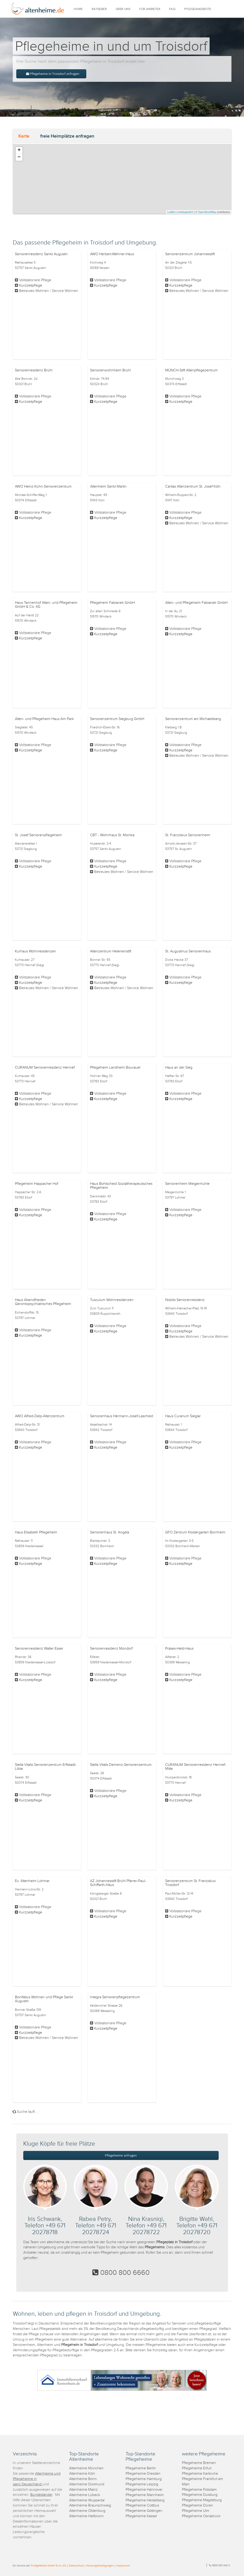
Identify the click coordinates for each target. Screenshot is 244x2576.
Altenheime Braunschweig (90, 2505)
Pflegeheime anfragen (121, 2155)
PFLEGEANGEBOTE (197, 9)
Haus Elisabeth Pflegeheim (36, 1532)
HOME (78, 9)
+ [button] (18, 150)
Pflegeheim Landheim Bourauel (115, 1067)
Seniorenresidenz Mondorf (111, 1648)
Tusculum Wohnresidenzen (112, 1300)
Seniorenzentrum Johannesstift (190, 254)
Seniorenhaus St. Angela (109, 1532)
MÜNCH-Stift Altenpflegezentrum (191, 370)
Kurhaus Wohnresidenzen (35, 951)
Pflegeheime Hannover (144, 2489)
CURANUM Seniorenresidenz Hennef (45, 1067)
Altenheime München (86, 2468)
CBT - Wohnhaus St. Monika (112, 835)
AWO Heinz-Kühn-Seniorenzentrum (43, 486)
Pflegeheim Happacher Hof (36, 1184)
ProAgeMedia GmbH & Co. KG (48, 2565)
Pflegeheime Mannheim (145, 2495)
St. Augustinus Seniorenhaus (188, 951)
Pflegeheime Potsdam (199, 2489)
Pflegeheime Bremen (199, 2463)
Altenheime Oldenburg (87, 2511)
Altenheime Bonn (83, 2479)
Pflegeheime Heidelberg (145, 2500)
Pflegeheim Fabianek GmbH (112, 603)
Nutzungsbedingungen (100, 2565)
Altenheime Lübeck (84, 2495)
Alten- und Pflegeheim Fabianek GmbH (196, 603)
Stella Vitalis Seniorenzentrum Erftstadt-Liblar (45, 1767)
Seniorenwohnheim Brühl (110, 370)
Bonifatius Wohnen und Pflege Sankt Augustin (44, 1999)
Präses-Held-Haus (179, 1648)
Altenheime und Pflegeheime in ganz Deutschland (36, 2479)
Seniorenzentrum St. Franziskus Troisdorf (190, 1883)
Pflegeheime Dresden (143, 2473)
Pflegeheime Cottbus (142, 2505)
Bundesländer (41, 2495)
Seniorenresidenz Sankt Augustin (41, 254)
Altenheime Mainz (83, 2489)
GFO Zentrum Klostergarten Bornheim (195, 1532)
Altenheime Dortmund (86, 2484)
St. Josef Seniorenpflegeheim (38, 835)
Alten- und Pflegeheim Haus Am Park (44, 719)
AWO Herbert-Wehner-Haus (112, 254)
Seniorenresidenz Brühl (33, 370)
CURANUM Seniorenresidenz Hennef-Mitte (195, 1767)
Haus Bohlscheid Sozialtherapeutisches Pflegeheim (121, 1186)
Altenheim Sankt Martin (108, 486)
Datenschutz (76, 2565)
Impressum (123, 2565)
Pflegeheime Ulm (195, 2511)
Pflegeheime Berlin (141, 2468)
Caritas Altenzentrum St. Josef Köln (193, 486)
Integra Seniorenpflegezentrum (115, 1997)
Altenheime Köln (82, 2473)
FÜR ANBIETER (149, 9)
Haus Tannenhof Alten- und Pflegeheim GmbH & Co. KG (46, 605)
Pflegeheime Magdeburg (202, 2500)
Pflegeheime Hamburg (144, 2479)
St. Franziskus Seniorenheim (187, 835)
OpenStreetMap (207, 212)
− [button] (18, 157)
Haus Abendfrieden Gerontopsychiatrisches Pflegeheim (43, 1302)
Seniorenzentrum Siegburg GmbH (117, 719)
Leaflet (171, 212)
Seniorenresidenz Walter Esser (39, 1648)
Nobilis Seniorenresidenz (185, 1300)
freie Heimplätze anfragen (67, 136)
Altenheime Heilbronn (86, 2516)
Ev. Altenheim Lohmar (32, 1881)
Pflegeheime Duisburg (199, 2495)
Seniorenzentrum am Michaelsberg (193, 719)
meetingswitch (185, 212)
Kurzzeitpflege (30, 285)
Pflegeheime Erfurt (196, 2468)
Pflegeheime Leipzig (142, 2484)
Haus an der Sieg (178, 1067)
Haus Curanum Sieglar (183, 1416)
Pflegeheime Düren (197, 2505)
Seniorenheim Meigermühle (187, 1184)
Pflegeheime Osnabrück (201, 2516)
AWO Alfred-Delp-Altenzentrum (39, 1416)
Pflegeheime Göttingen (144, 2511)
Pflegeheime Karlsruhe (200, 2473)
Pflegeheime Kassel (141, 2516)
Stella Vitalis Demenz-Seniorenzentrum (121, 1765)
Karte (23, 136)
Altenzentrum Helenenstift (110, 951)
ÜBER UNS (123, 9)
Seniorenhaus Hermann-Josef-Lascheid (121, 1416)
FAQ (172, 9)
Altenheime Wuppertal (86, 2500)
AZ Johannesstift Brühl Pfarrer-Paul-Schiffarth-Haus (118, 1883)
